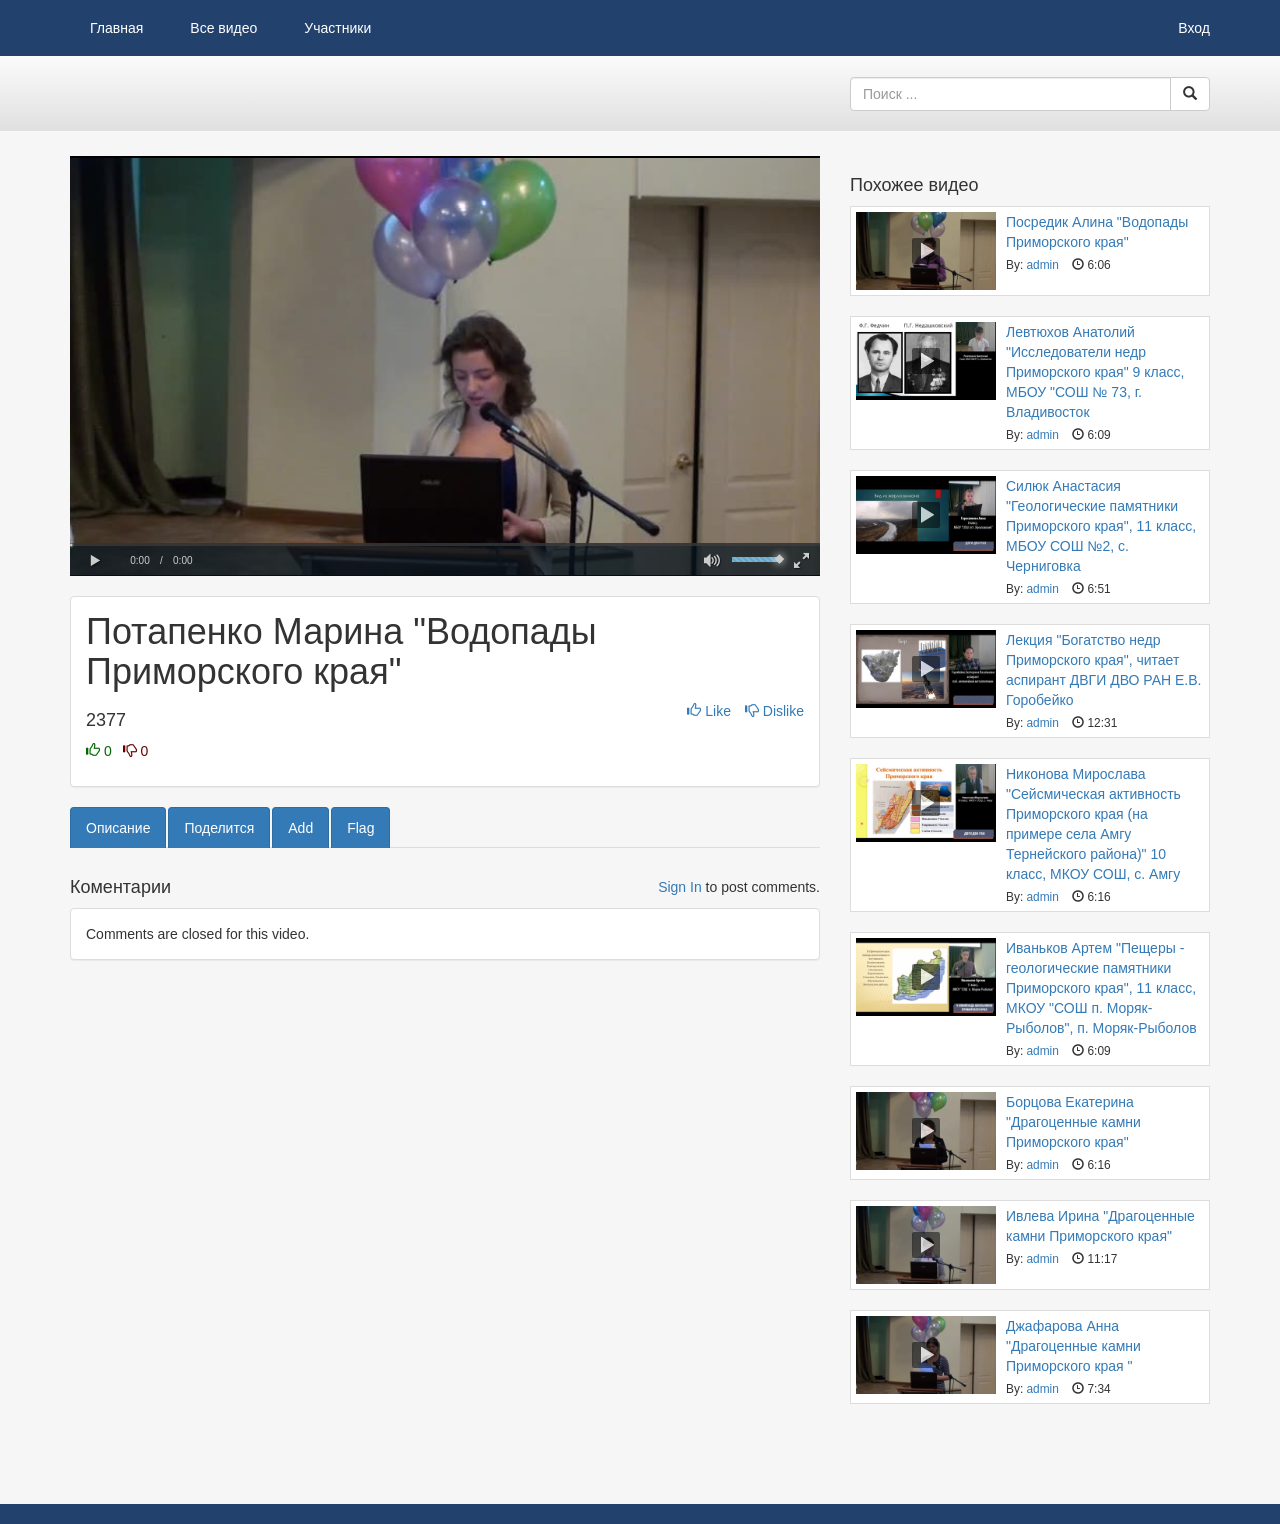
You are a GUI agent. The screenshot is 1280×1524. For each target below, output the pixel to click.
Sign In (680, 887)
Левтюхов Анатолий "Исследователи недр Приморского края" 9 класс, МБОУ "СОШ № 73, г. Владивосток (1095, 372)
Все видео (223, 28)
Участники (337, 28)
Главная (116, 28)
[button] (95, 561)
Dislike (774, 711)
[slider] (445, 544)
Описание (118, 828)
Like (710, 711)
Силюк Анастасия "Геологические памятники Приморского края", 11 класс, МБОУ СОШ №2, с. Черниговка (1101, 526)
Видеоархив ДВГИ (170, 94)
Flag (360, 828)
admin (1042, 265)
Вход (1194, 28)
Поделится (219, 828)
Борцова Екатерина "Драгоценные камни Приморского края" (1073, 1122)
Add (300, 828)
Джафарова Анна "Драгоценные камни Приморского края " (1073, 1346)
